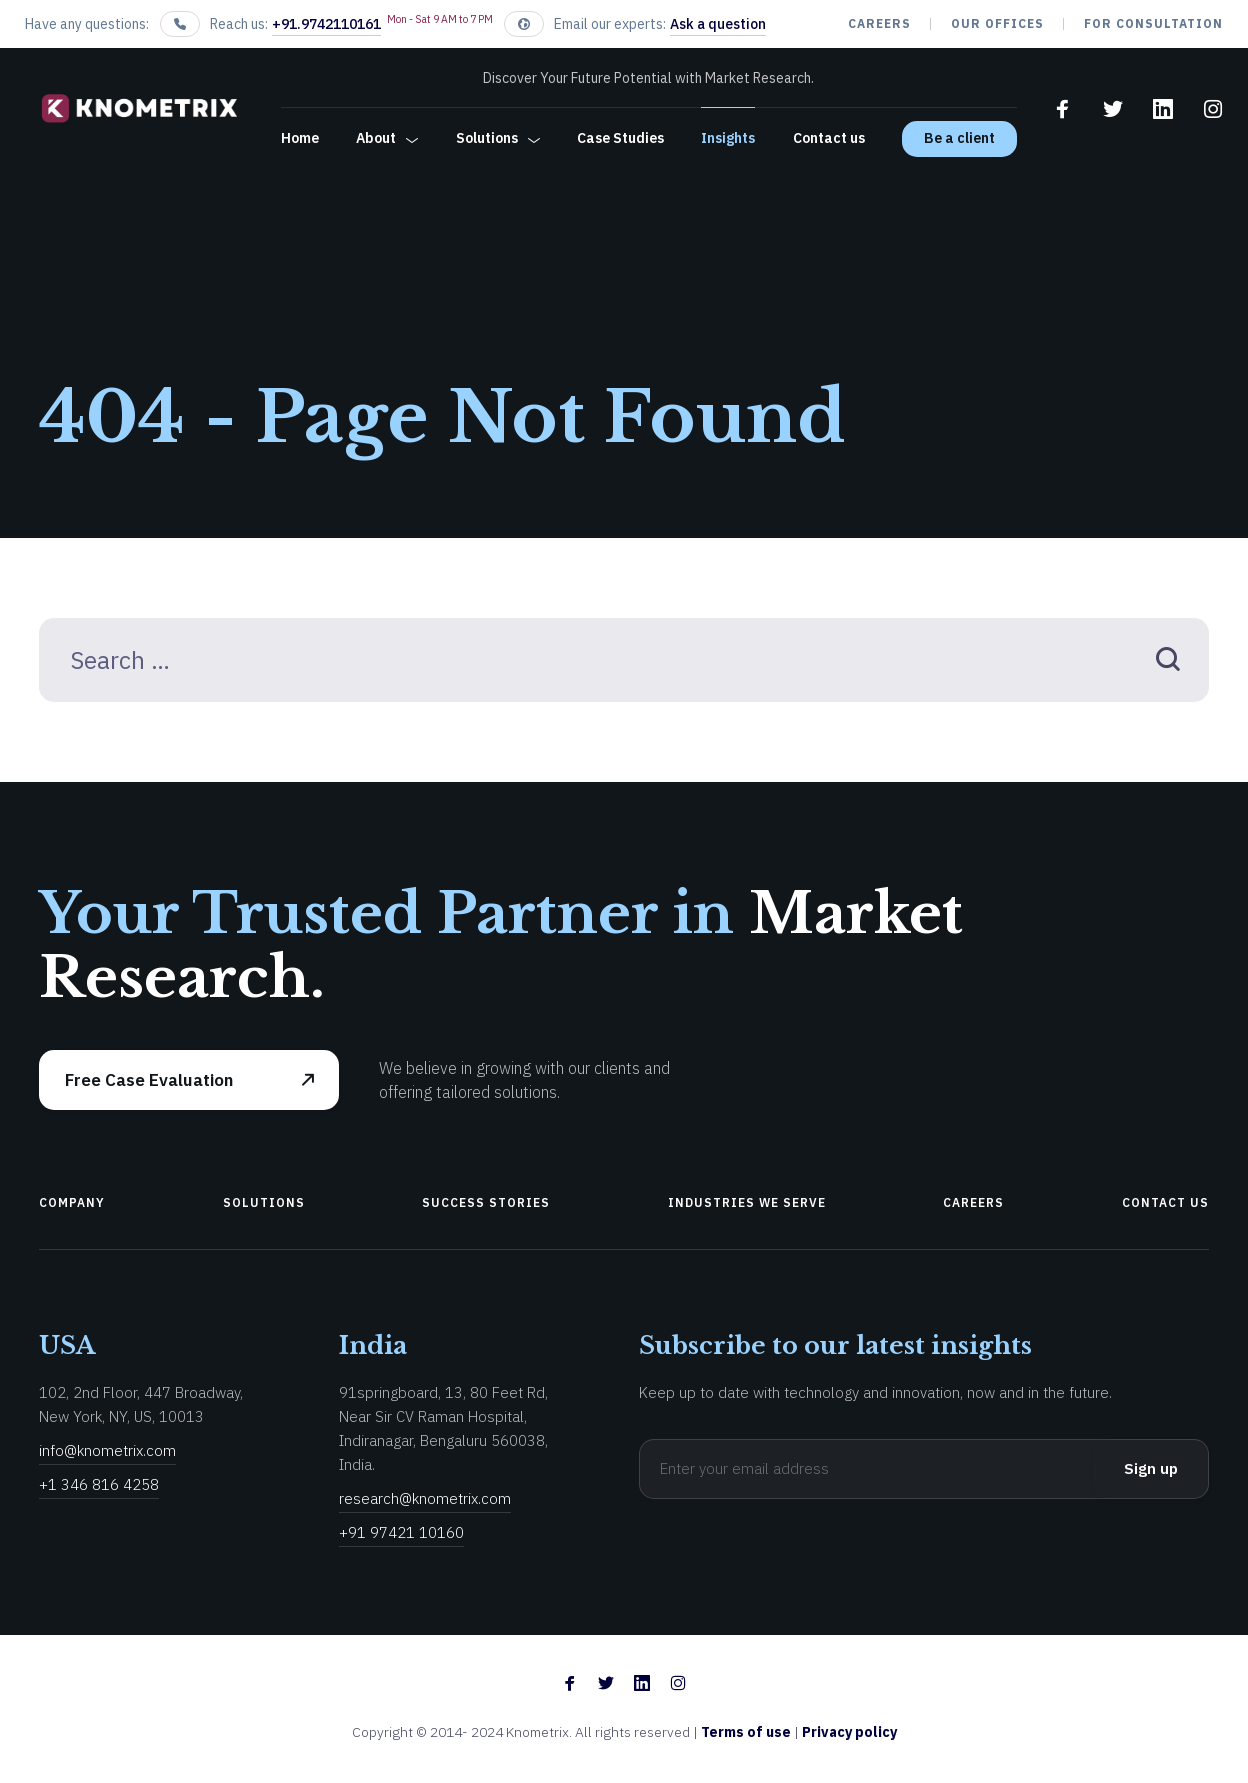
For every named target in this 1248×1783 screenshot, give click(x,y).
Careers (879, 23)
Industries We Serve (747, 1202)
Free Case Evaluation (149, 1080)
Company (72, 1202)
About (376, 138)
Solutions (487, 138)
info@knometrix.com (107, 1450)
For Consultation (1153, 23)
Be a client (959, 138)
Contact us (829, 138)
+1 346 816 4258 (99, 1484)
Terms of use (747, 1732)
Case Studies (620, 138)
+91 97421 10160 (401, 1532)
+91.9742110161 (326, 24)
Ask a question (718, 24)
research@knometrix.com (425, 1498)
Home (300, 138)
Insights (728, 138)
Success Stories (486, 1202)
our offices (997, 23)
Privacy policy (849, 1732)
